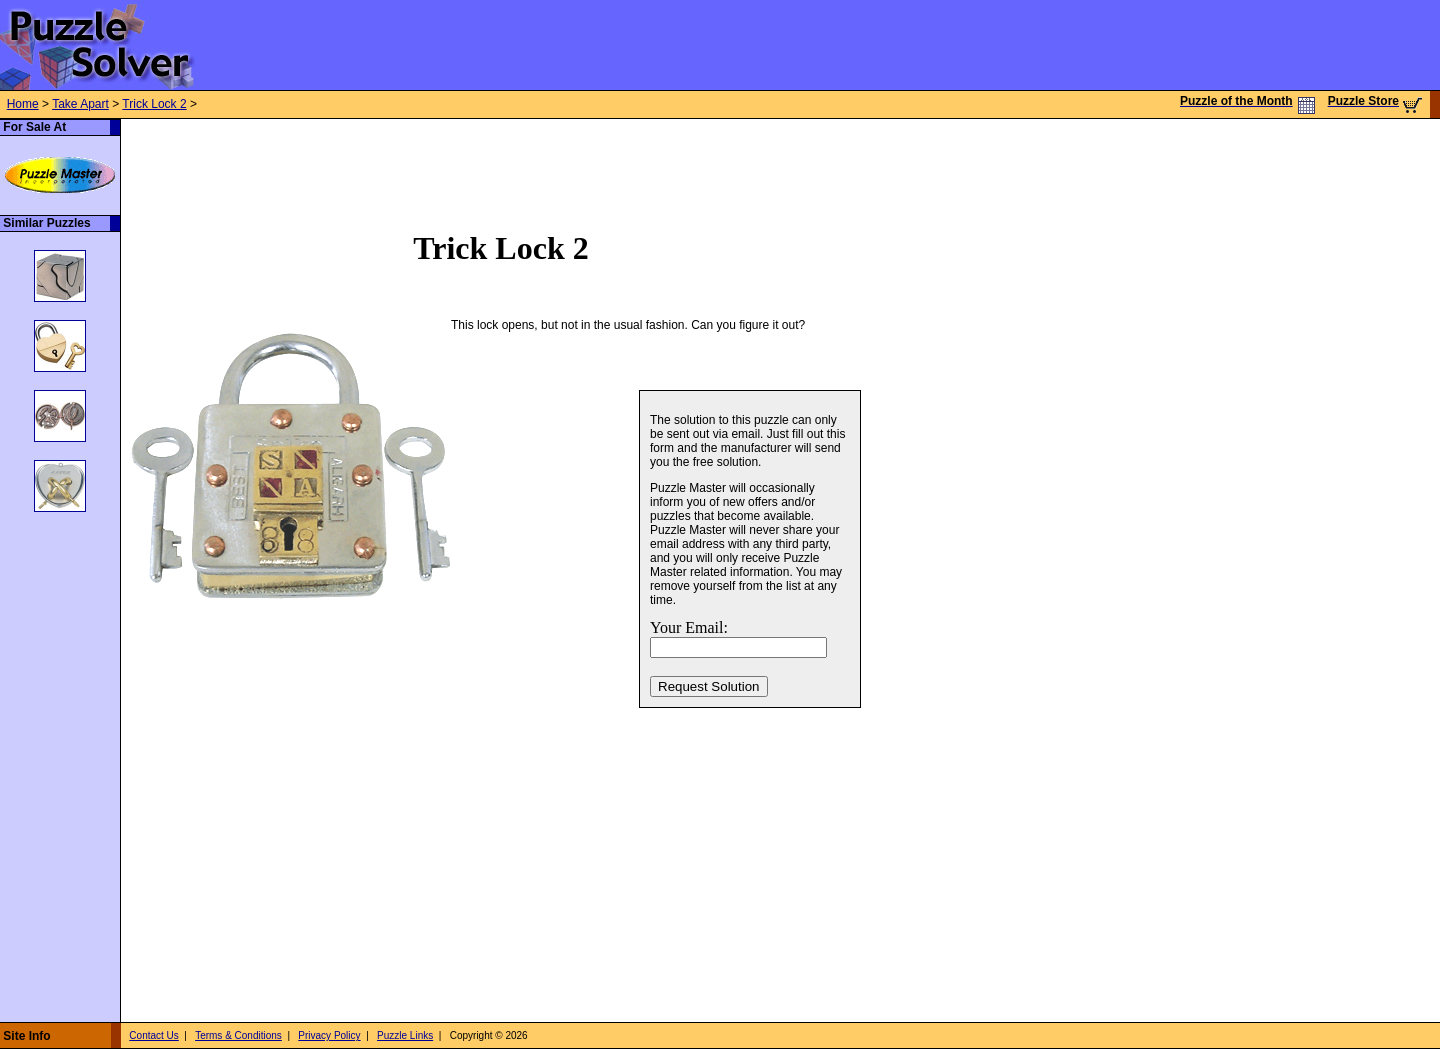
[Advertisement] (485, 164)
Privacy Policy (329, 1035)
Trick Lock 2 (154, 104)
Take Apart (80, 104)
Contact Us (153, 1035)
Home (23, 104)
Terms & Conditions (238, 1035)
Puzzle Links (405, 1035)
